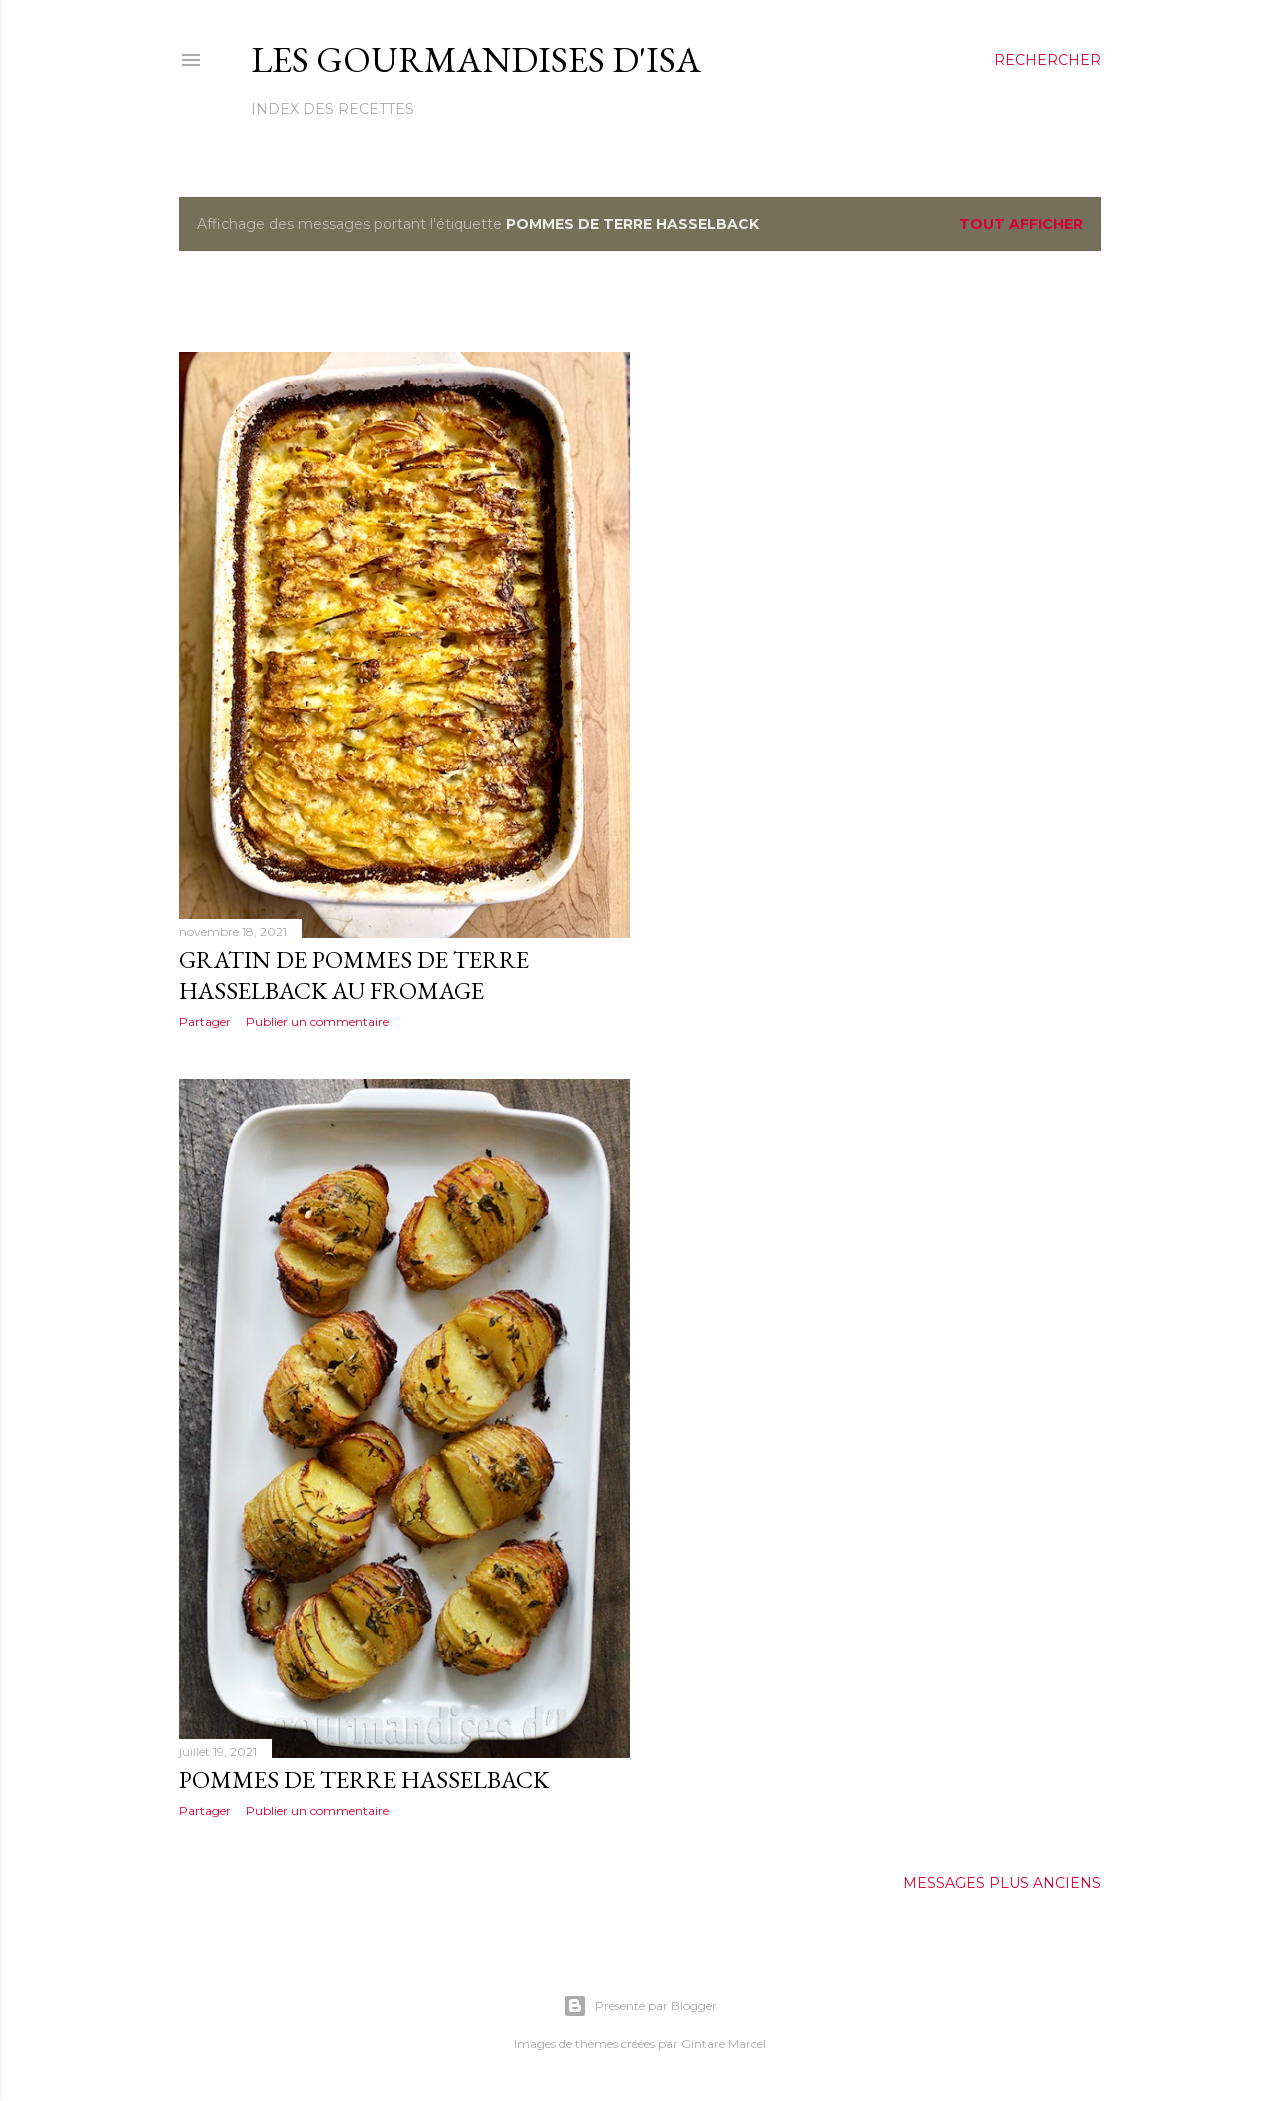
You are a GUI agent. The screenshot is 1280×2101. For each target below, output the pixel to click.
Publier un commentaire (317, 1021)
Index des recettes (332, 109)
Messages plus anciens (1002, 1883)
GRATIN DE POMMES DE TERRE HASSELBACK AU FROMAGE (354, 975)
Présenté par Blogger (640, 2006)
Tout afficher (1021, 224)
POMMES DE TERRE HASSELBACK (364, 1779)
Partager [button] (205, 1021)
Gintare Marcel (723, 2043)
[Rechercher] (1047, 60)
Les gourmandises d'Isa (476, 59)
